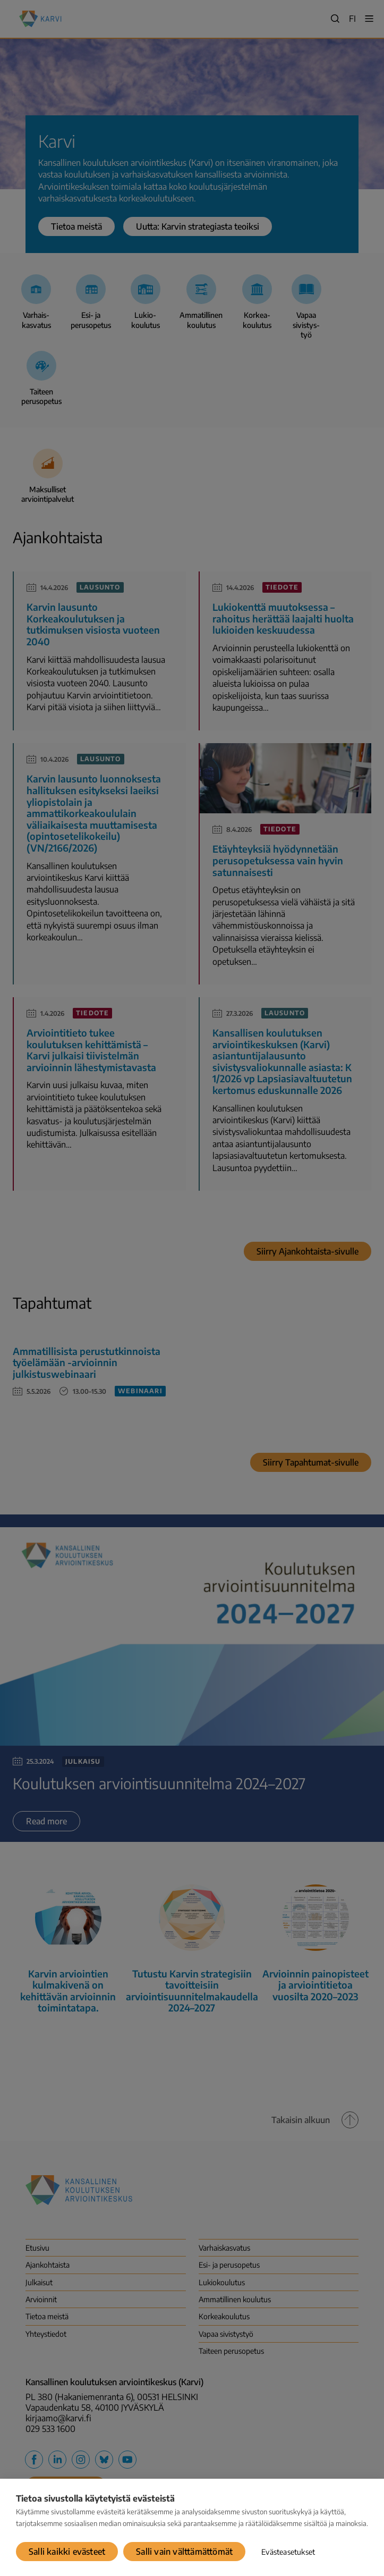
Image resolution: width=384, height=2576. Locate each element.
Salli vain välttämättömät (184, 2551)
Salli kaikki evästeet (67, 2551)
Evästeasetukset (288, 2551)
